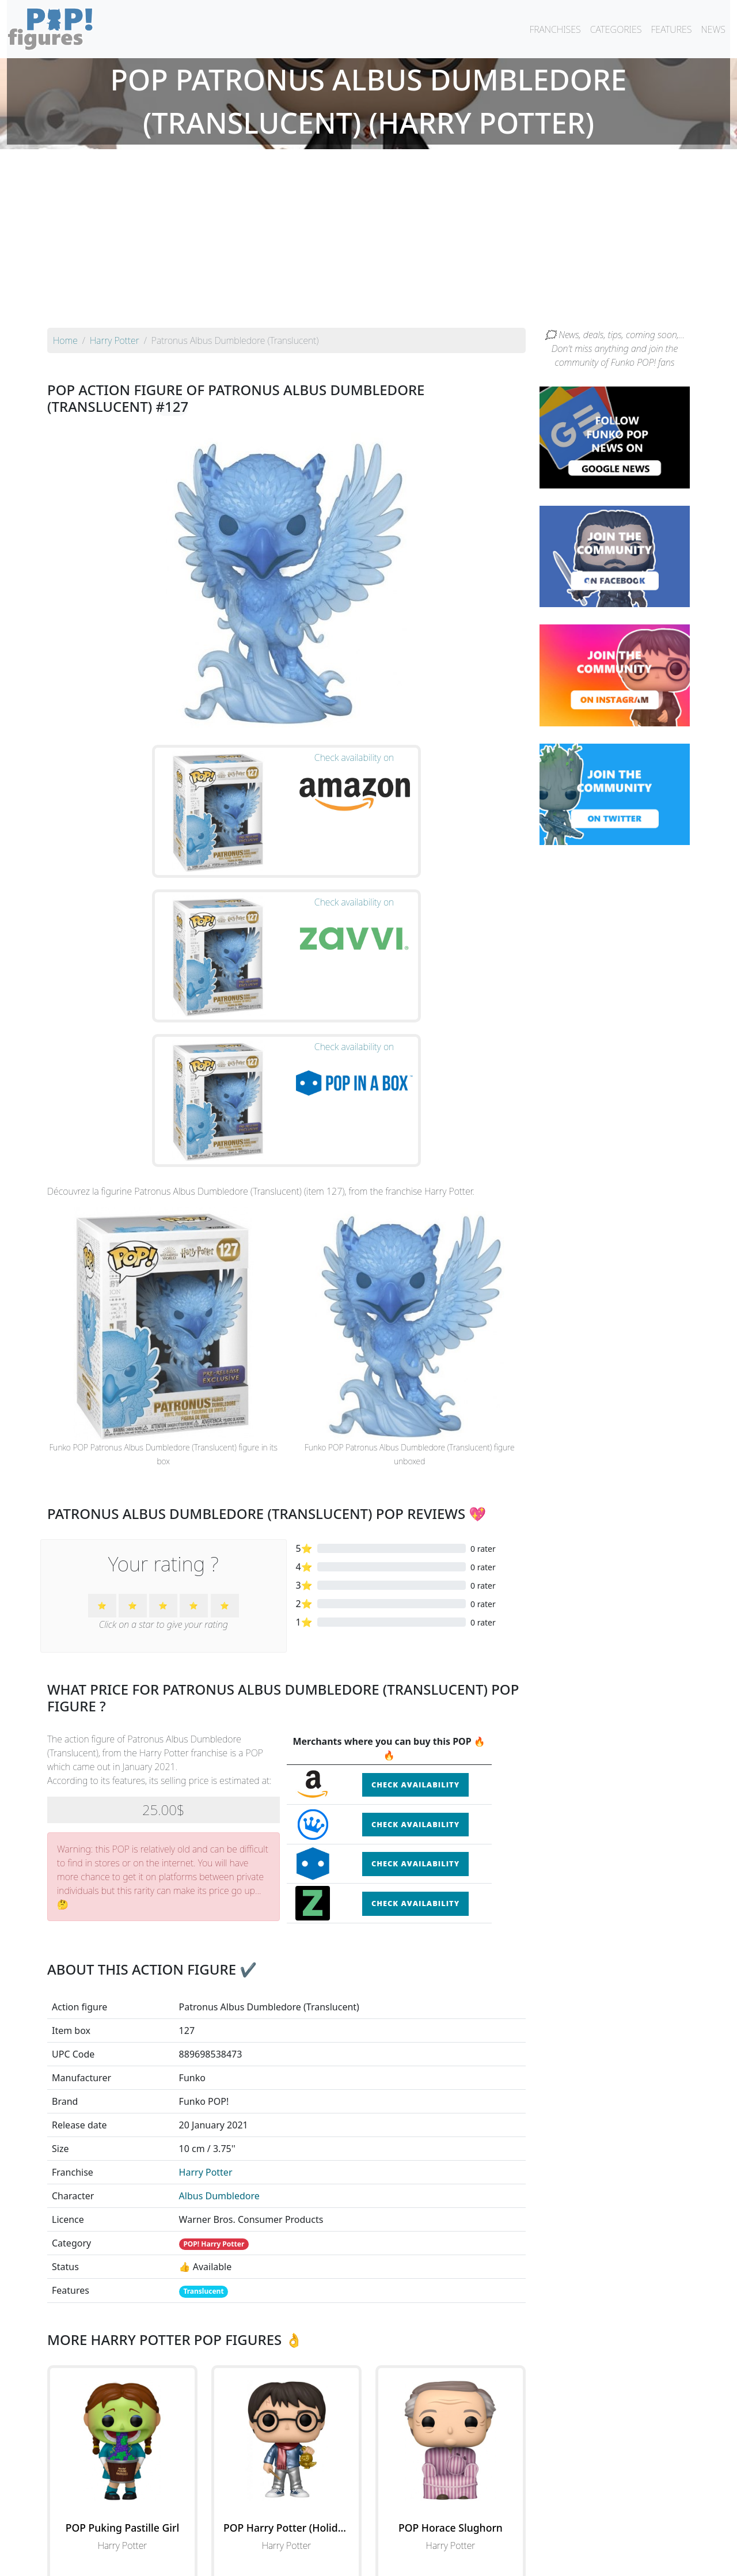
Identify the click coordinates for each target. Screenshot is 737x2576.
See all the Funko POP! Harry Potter (286, 2442)
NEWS (713, 29)
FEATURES (671, 29)
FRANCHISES (554, 29)
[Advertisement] (368, 241)
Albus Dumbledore (219, 1988)
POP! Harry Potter (213, 2036)
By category (476, 2536)
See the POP (123, 2389)
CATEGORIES (616, 29)
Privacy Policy (510, 2560)
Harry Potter (206, 1964)
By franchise (359, 2536)
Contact (405, 2560)
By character (418, 2536)
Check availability (415, 1576)
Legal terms (452, 2560)
